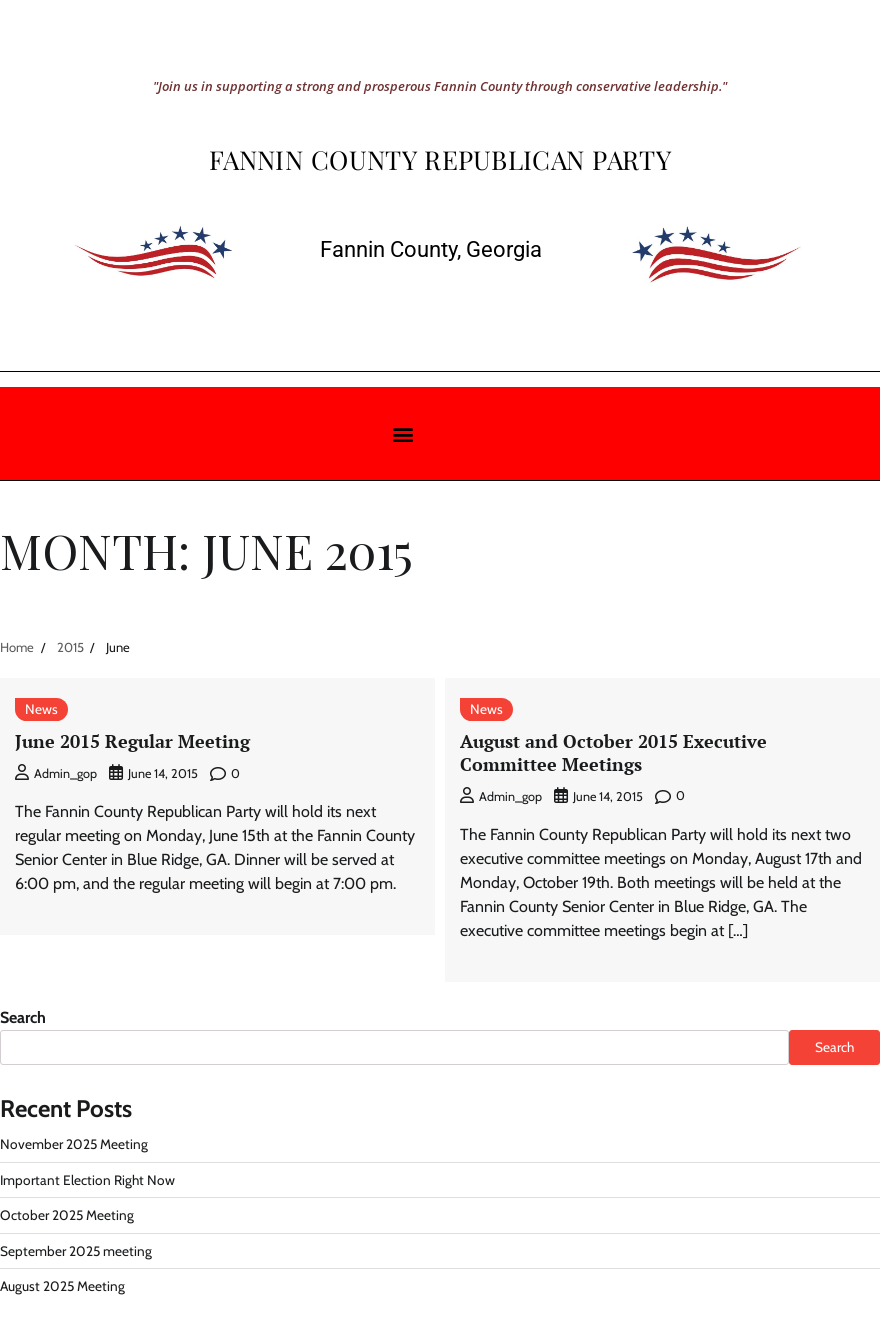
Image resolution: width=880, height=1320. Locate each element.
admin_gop (56, 773)
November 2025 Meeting (74, 1144)
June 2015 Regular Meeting (132, 741)
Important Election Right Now (87, 1180)
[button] (402, 433)
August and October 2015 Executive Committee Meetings (613, 753)
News (41, 709)
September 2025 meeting (76, 1251)
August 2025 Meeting (62, 1286)
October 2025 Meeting (67, 1215)
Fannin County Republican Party (440, 159)
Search (23, 1017)
